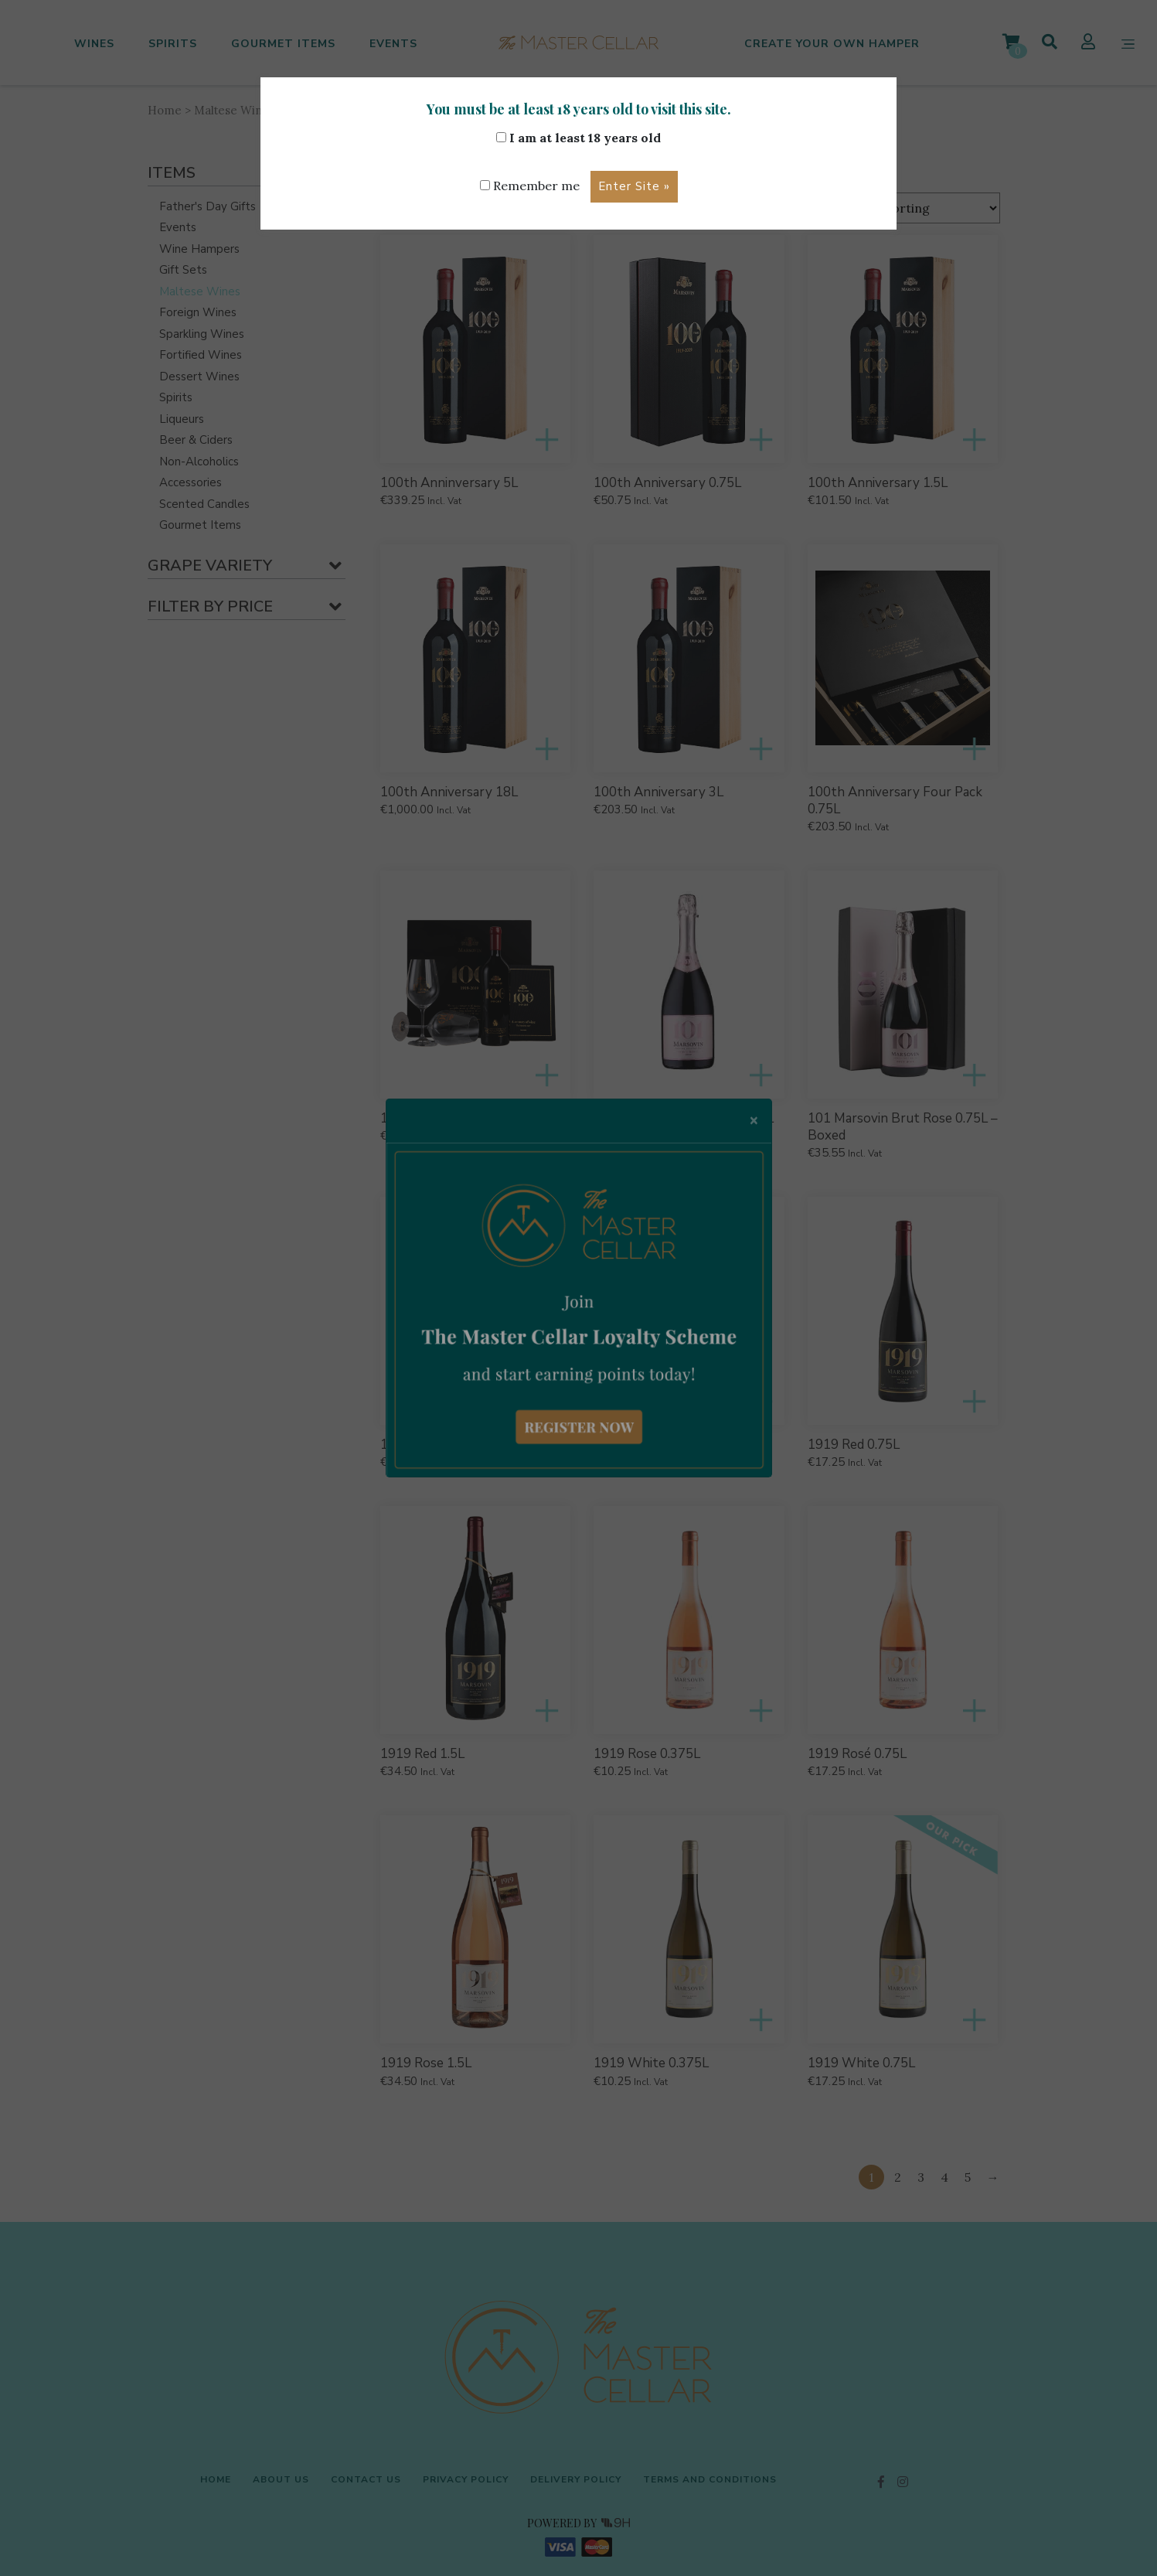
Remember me (529, 186)
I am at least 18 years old (578, 137)
